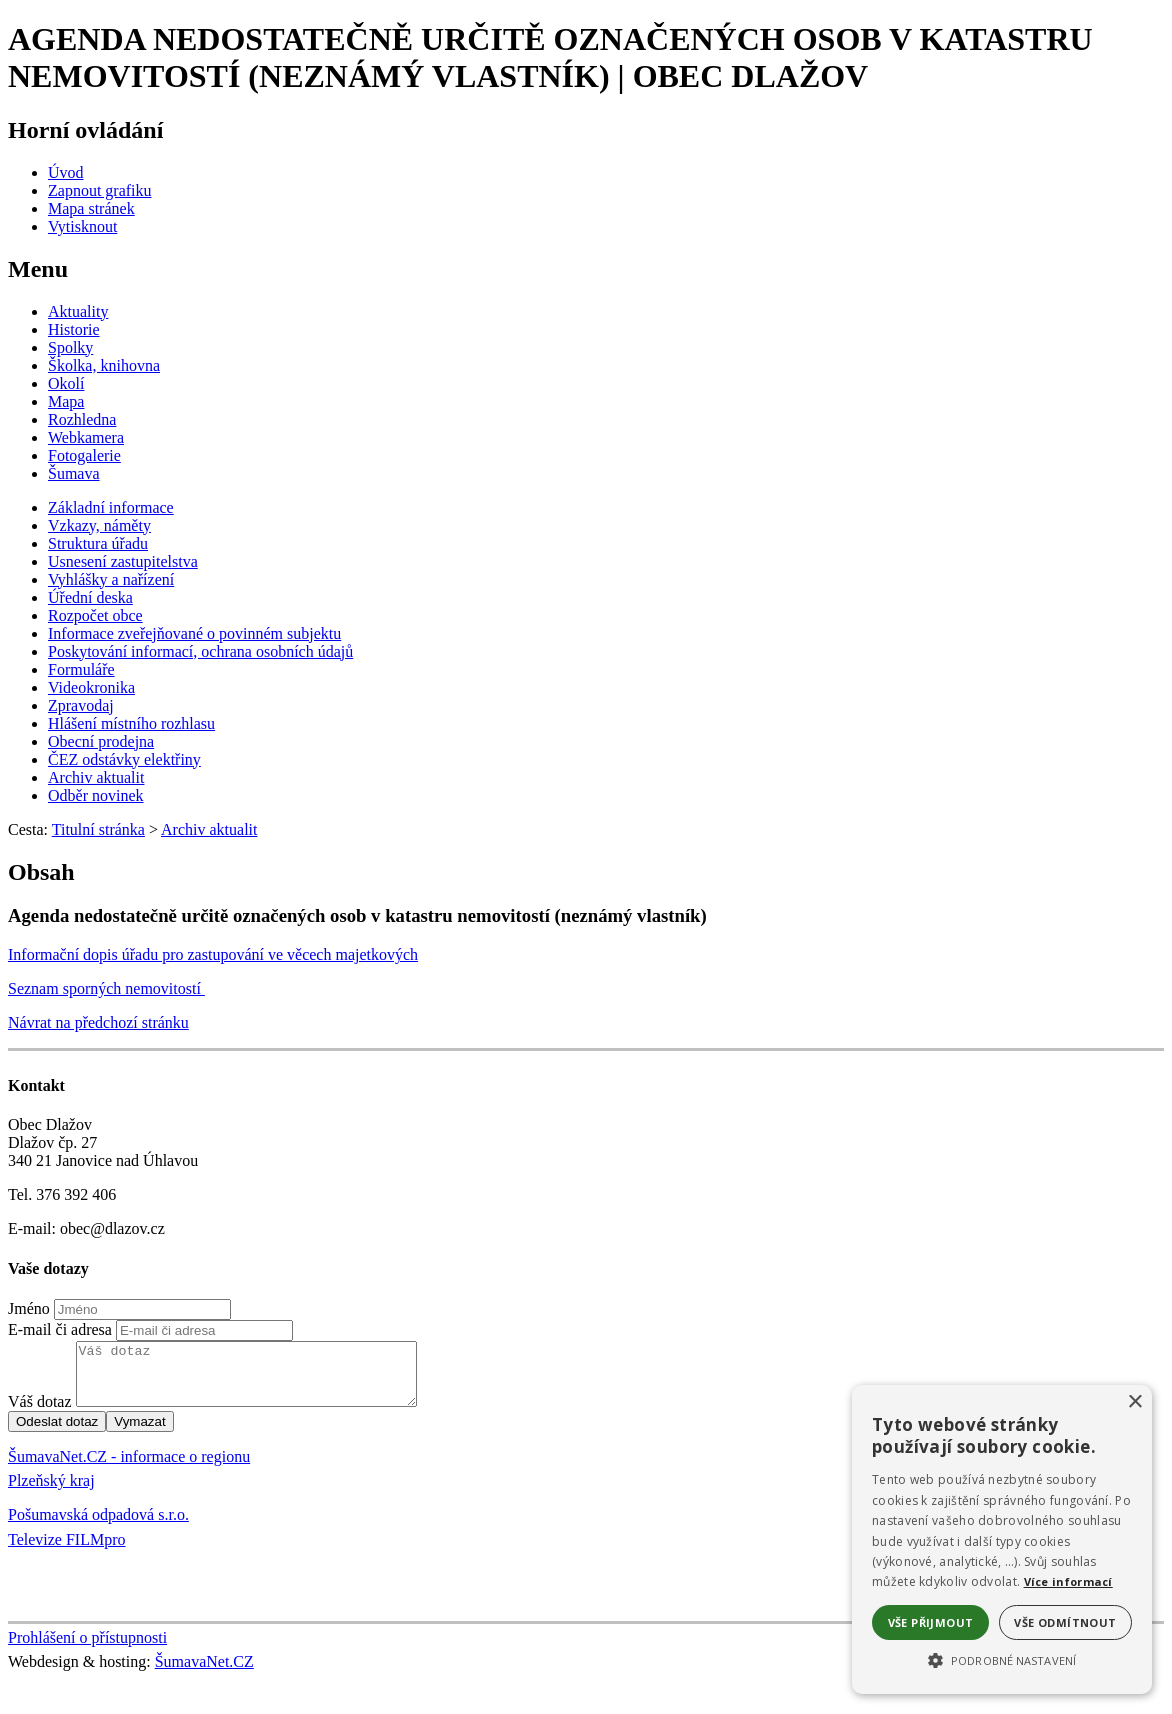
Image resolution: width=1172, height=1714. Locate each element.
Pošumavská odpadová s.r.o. (98, 1526)
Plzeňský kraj (51, 1492)
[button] (1002, 1659)
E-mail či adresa (60, 1329)
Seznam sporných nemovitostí (106, 988)
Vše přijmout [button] (931, 1622)
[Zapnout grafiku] (100, 190)
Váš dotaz (40, 1413)
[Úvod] (66, 172)
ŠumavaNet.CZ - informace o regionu (129, 1468)
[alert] (1002, 1539)
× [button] (1134, 1402)
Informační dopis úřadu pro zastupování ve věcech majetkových (213, 954)
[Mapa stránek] (91, 208)
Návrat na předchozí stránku (98, 1022)
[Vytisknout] (82, 226)
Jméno (29, 1308)
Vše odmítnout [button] (1065, 1622)
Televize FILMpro (67, 1551)
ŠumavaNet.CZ (204, 1673)
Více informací (1068, 1581)
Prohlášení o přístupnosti (87, 1649)
